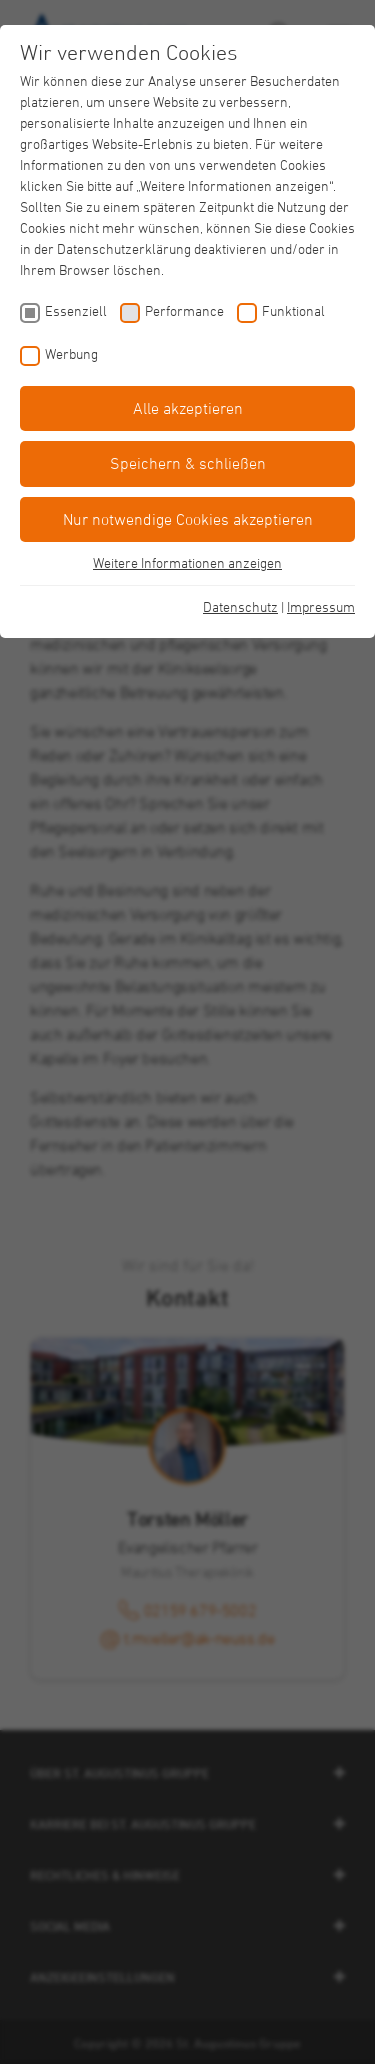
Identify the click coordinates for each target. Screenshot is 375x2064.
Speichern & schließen (188, 463)
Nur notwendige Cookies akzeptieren (188, 519)
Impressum (321, 606)
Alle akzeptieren (188, 408)
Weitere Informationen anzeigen (187, 562)
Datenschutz (240, 606)
